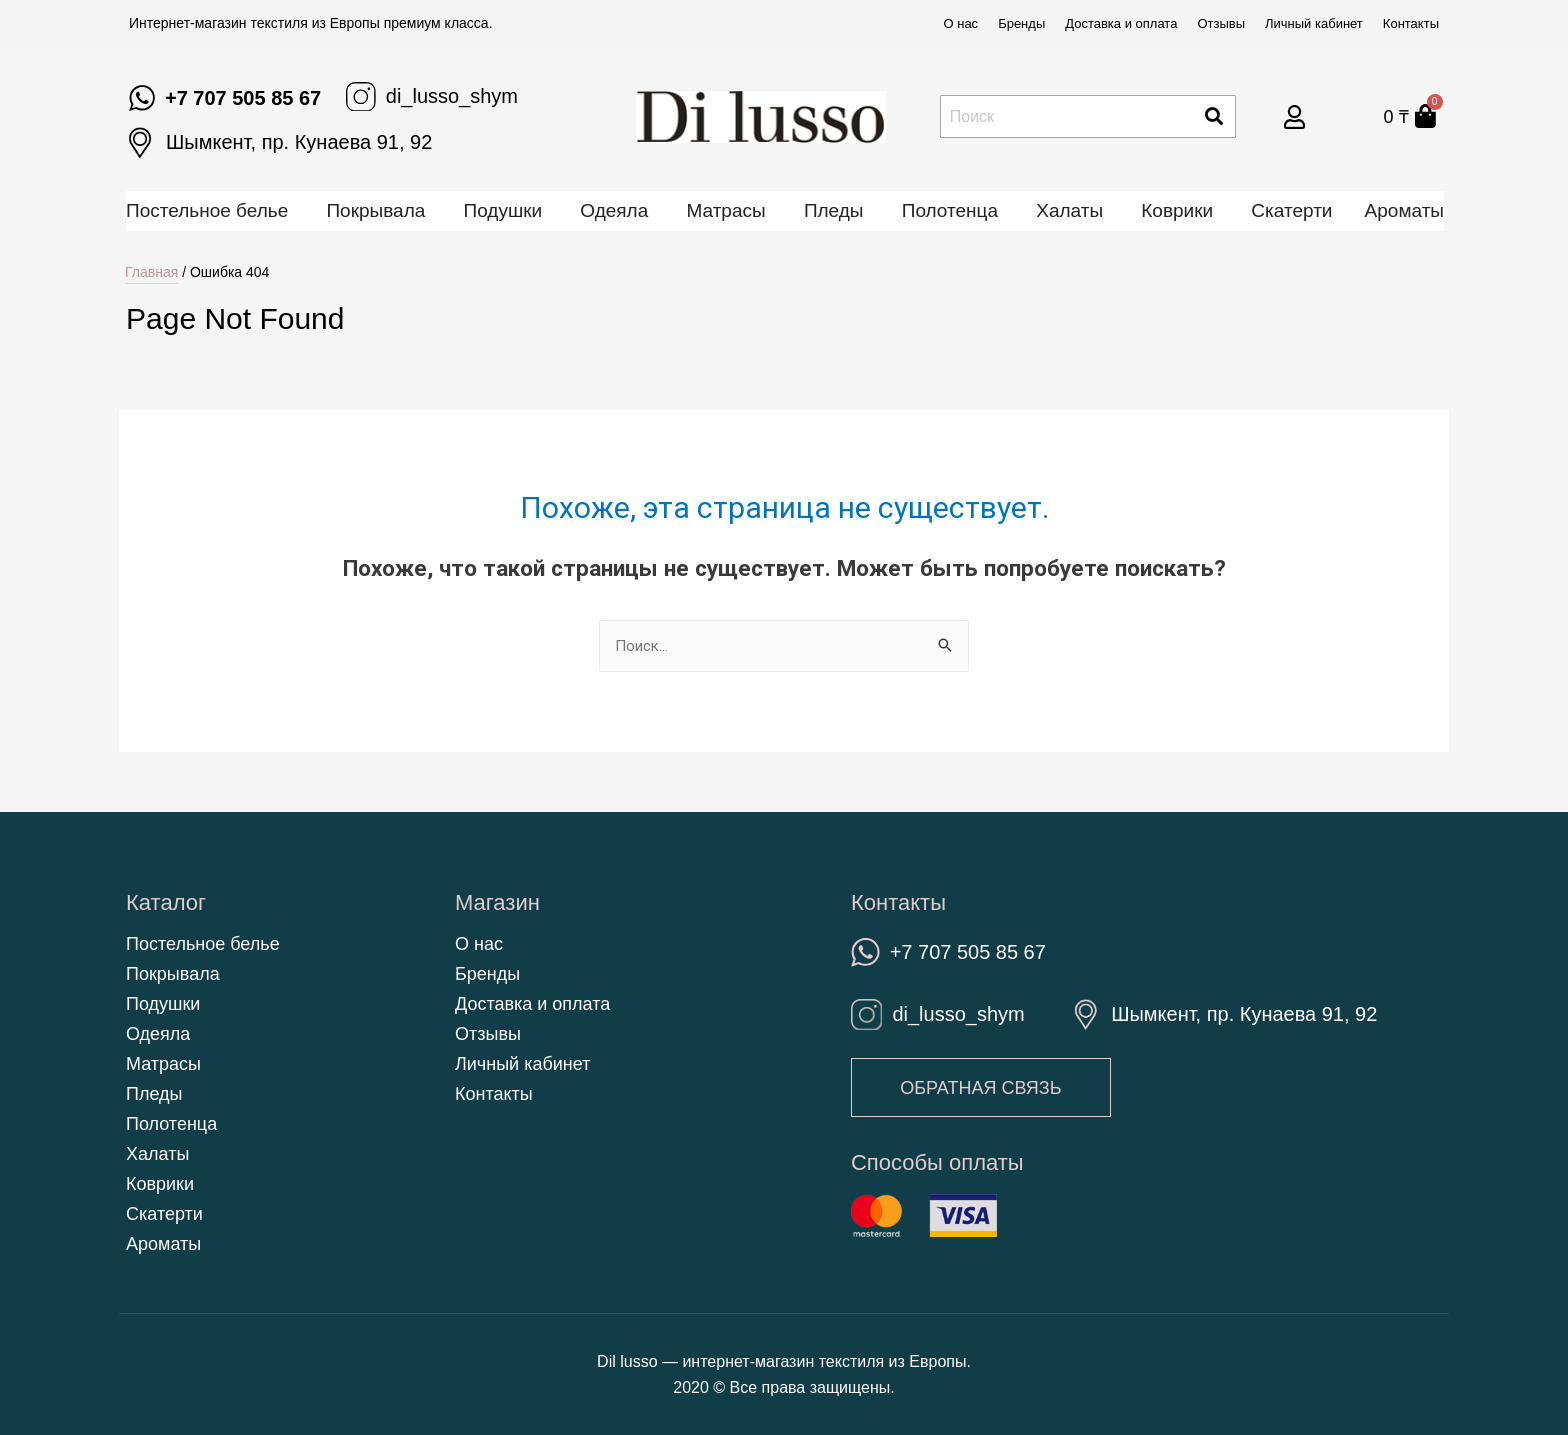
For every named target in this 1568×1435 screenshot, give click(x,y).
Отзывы (1221, 23)
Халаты (1069, 210)
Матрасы (725, 210)
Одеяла (614, 210)
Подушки (503, 210)
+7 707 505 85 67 (243, 98)
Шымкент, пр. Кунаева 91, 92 (299, 142)
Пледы (834, 210)
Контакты (1411, 23)
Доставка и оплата (1121, 23)
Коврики (1177, 210)
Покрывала (375, 210)
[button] (982, 1088)
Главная (151, 272)
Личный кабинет (1314, 23)
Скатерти (1291, 210)
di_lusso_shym (452, 96)
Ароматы (1404, 210)
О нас (960, 23)
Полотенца (950, 210)
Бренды (1021, 23)
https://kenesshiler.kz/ (127, 1418)
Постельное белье (207, 210)
